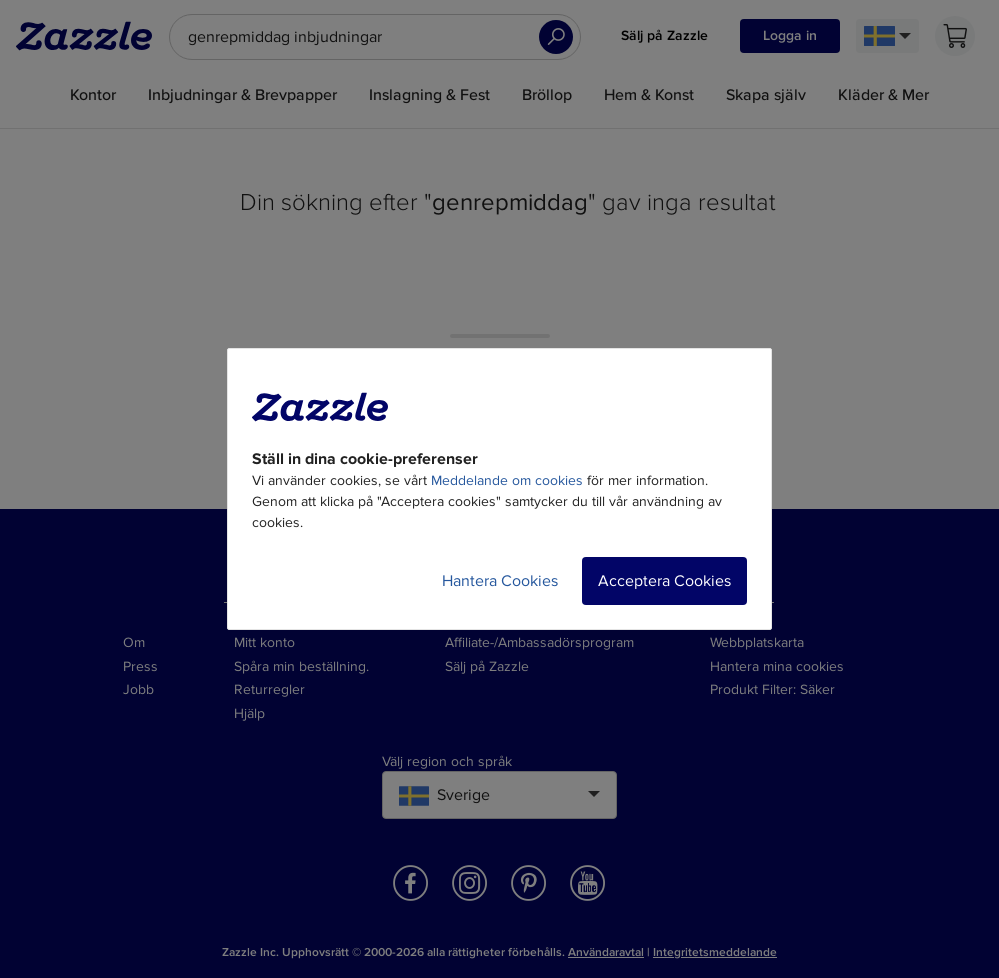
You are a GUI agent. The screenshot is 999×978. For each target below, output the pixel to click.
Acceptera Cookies (664, 581)
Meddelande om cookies (507, 480)
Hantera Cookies (500, 581)
